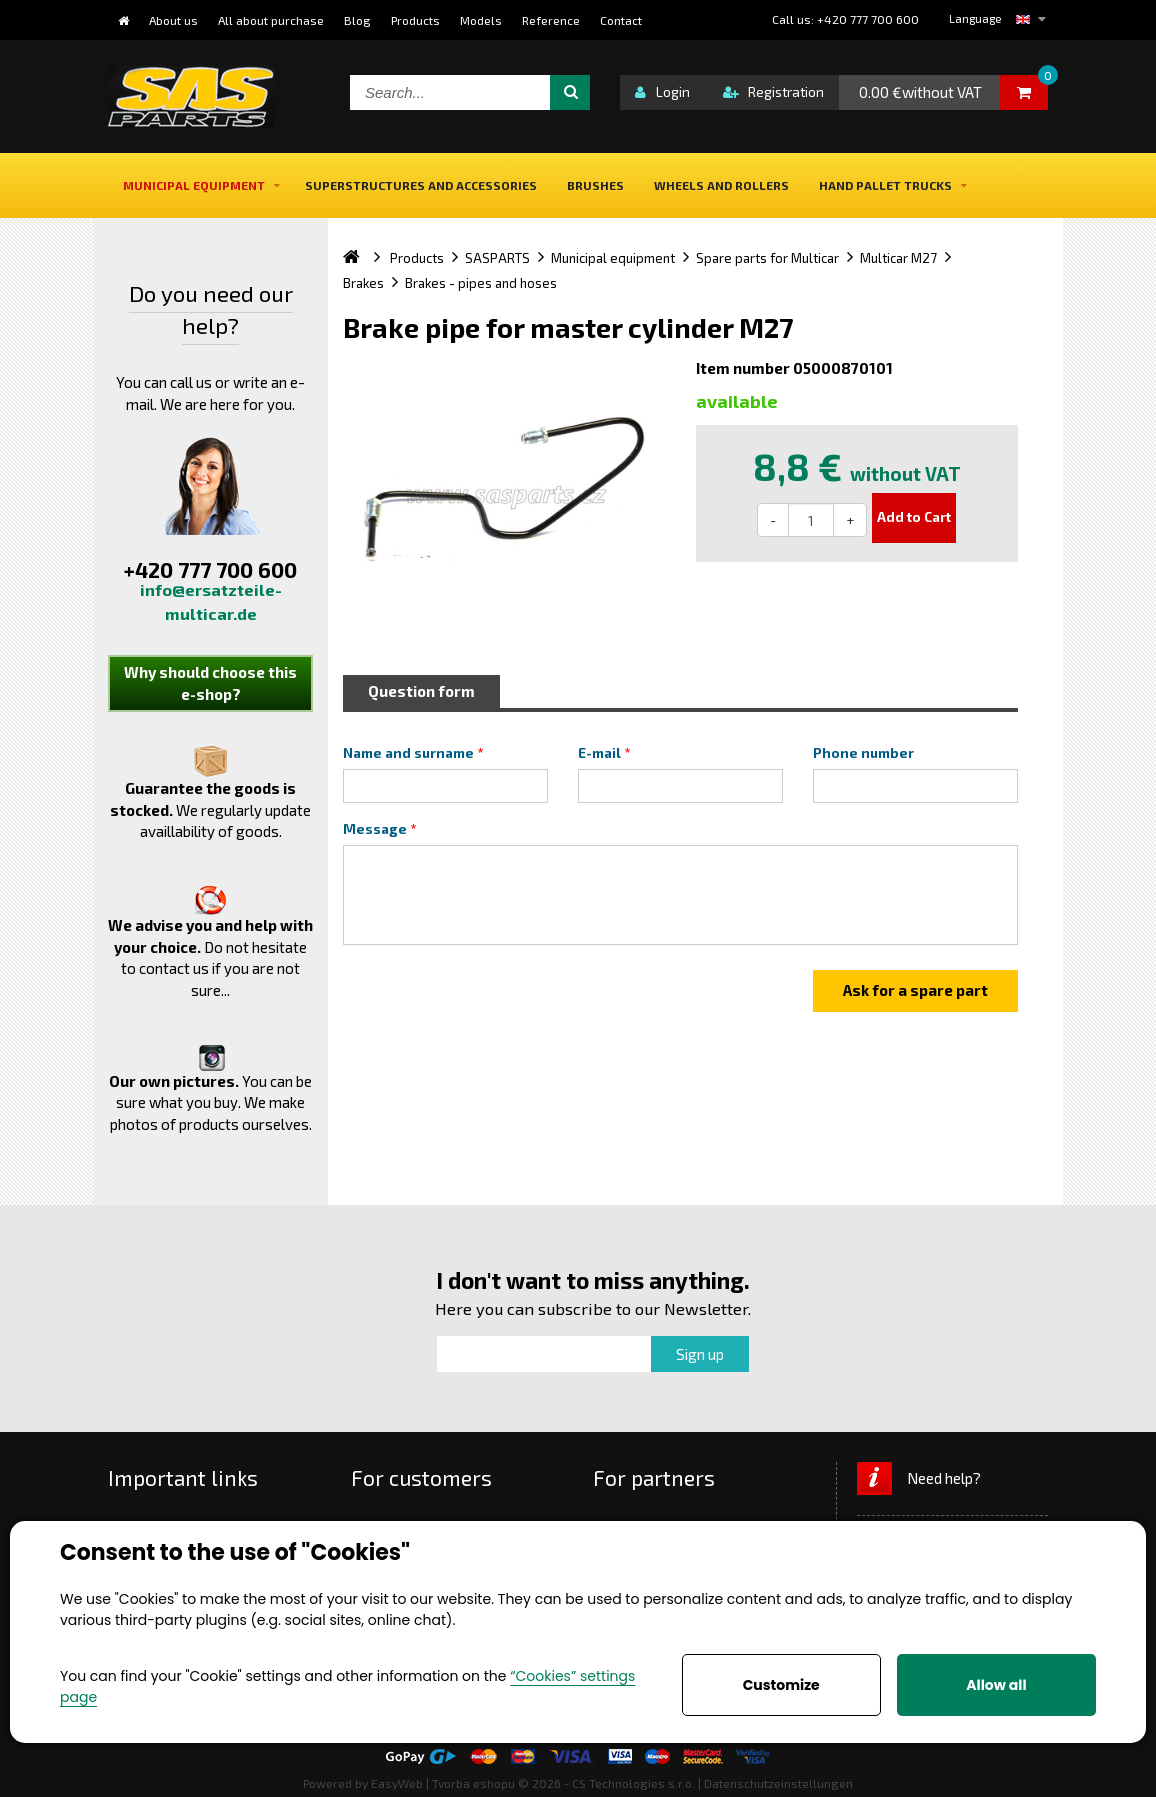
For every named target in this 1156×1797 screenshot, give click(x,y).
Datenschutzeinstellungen (778, 1783)
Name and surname (408, 753)
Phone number (863, 753)
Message (375, 829)
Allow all (996, 1685)
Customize (781, 1685)
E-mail (599, 753)
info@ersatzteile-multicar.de (211, 601)
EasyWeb (397, 1783)
